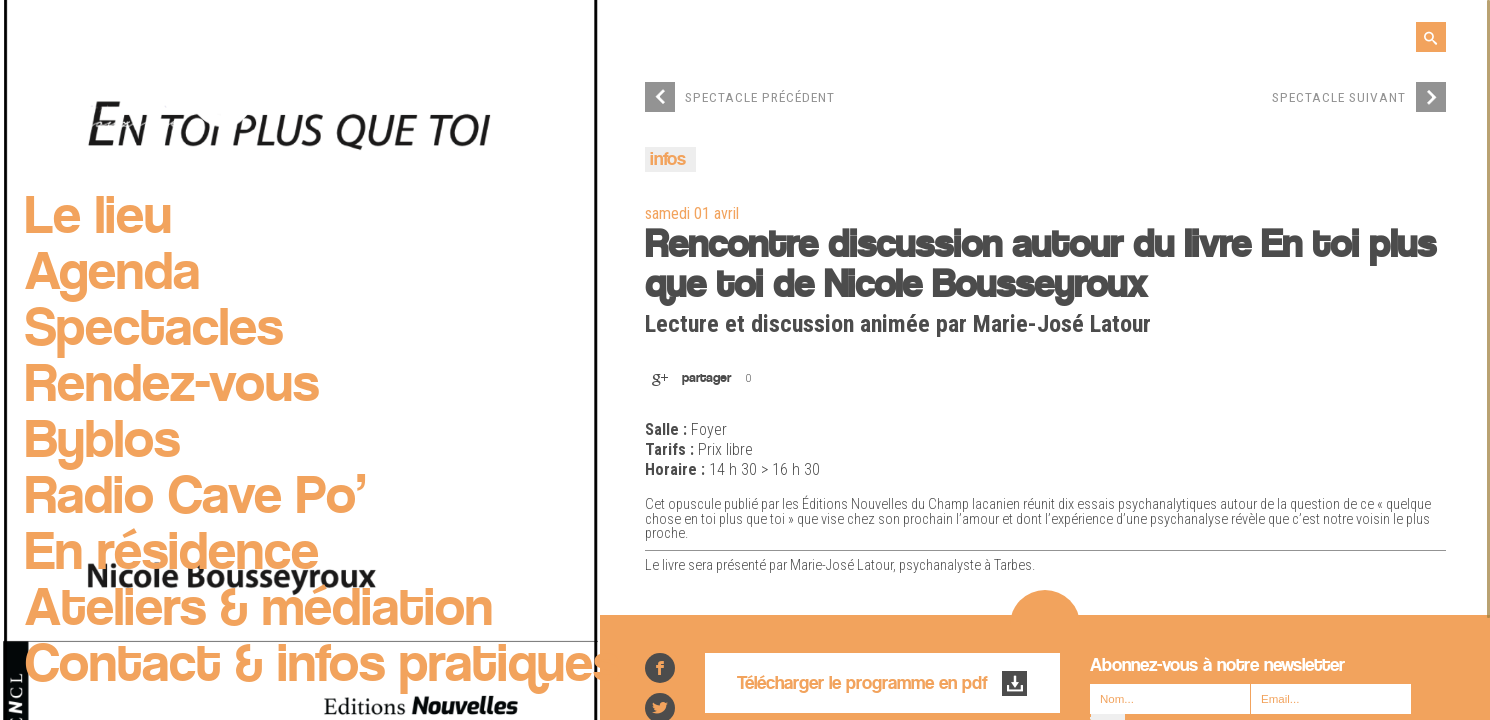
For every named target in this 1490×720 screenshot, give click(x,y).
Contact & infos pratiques (322, 667)
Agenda (112, 275)
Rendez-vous (172, 387)
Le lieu (98, 219)
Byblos (102, 443)
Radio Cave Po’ (195, 499)
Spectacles (154, 331)
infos (668, 160)
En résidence (172, 555)
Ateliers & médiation (259, 611)
